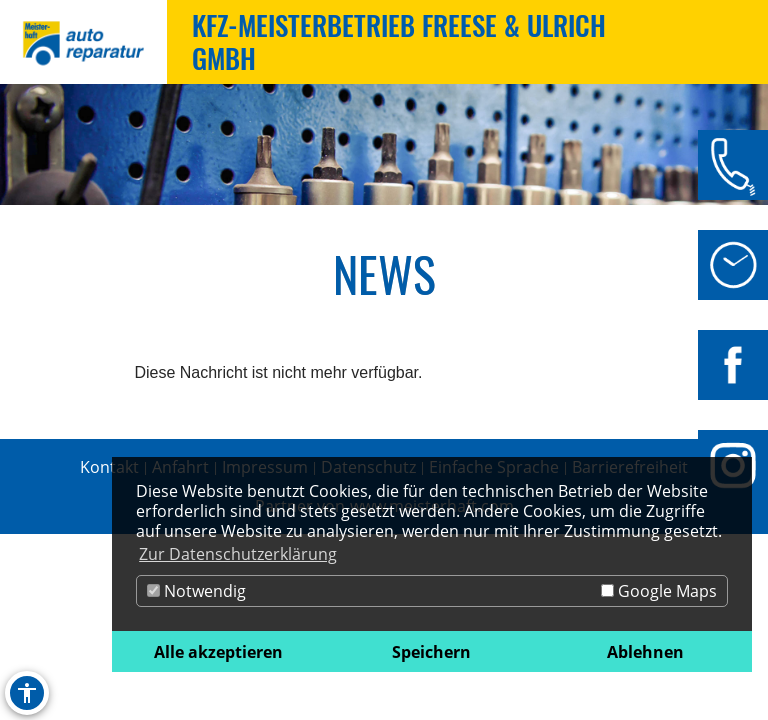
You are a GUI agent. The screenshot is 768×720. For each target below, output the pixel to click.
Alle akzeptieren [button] (218, 652)
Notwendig (196, 591)
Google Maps (659, 591)
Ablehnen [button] (645, 652)
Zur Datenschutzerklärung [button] (238, 554)
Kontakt (109, 467)
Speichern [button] (431, 652)
